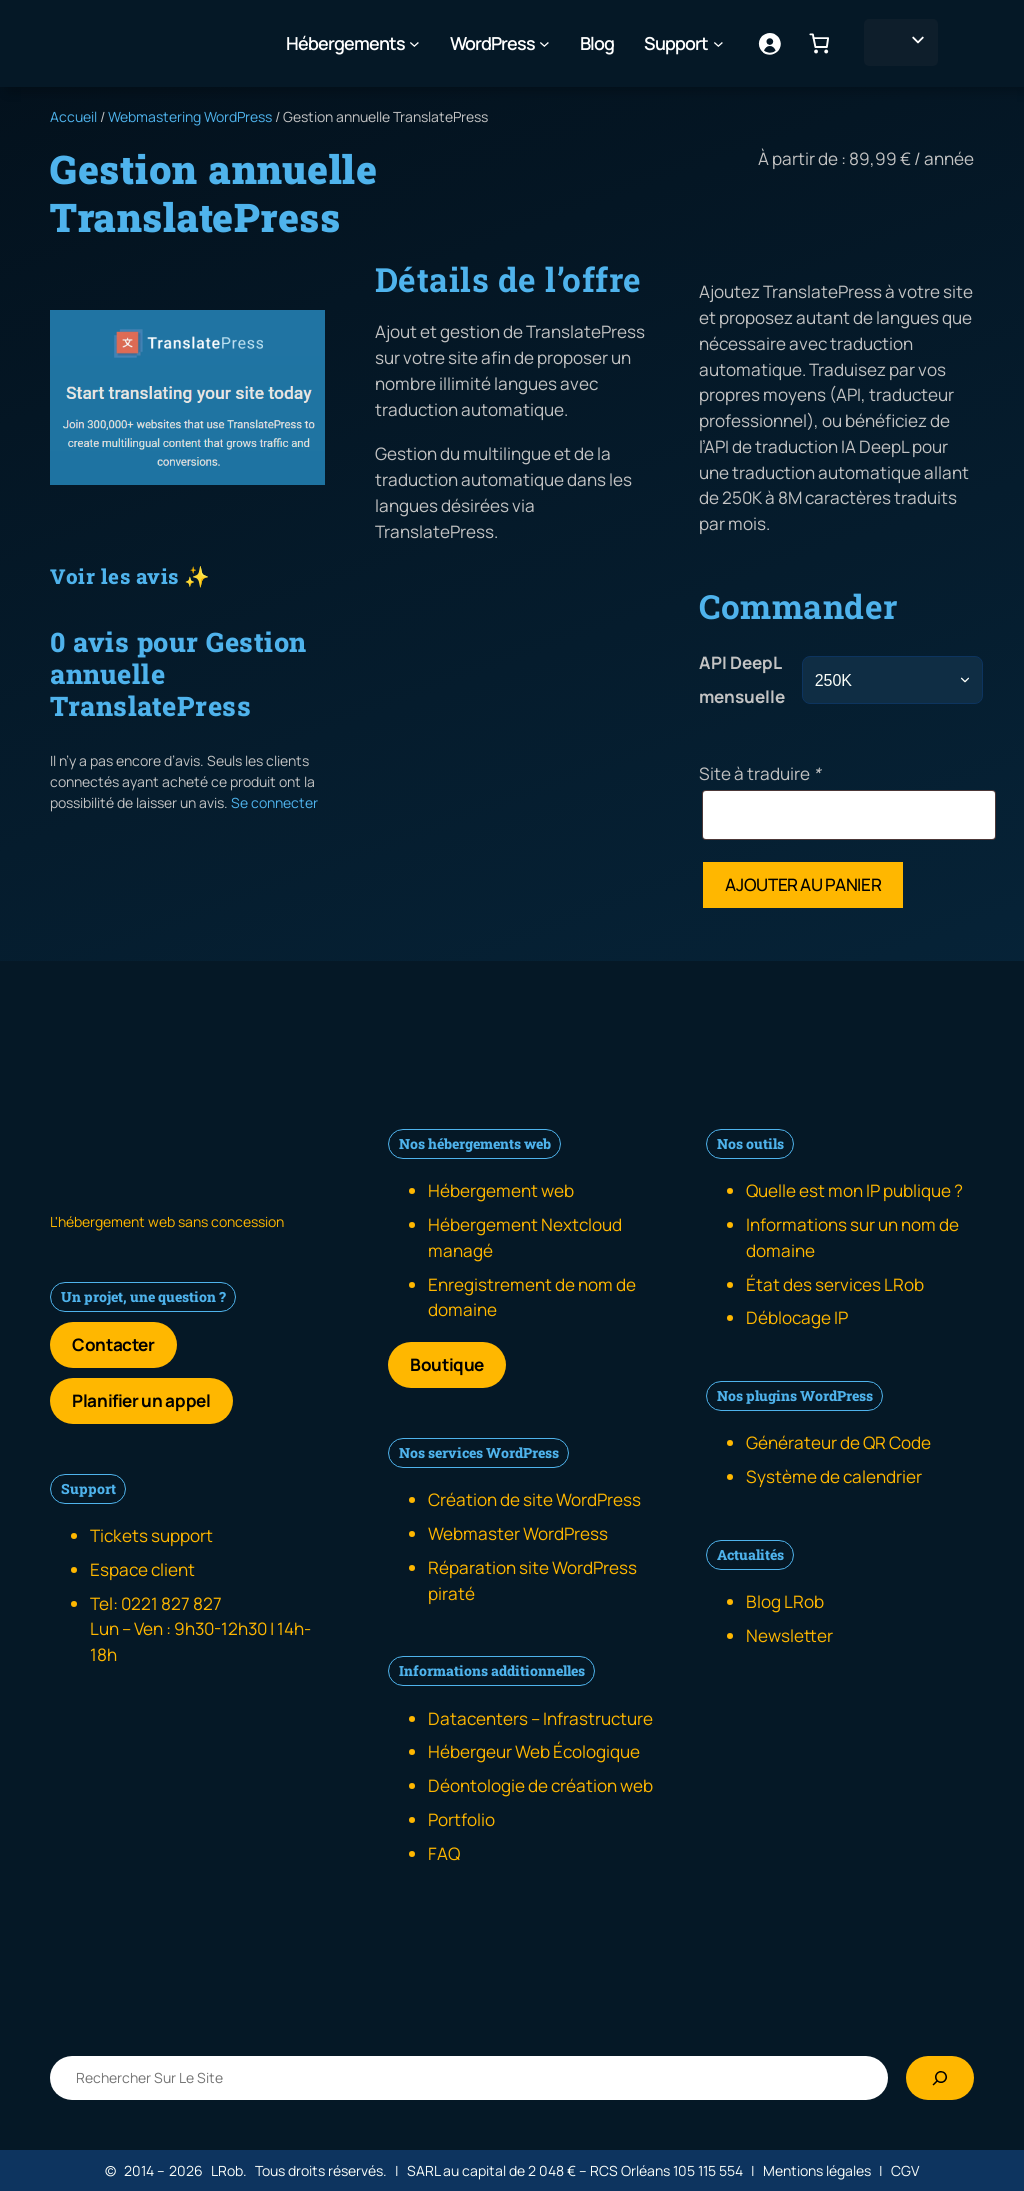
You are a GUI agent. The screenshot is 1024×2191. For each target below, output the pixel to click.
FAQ (444, 1853)
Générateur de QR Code (838, 1442)
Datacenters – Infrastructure (540, 1718)
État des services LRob (835, 1284)
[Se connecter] (768, 43)
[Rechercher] (940, 2078)
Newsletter (789, 1635)
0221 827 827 (171, 1603)
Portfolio (461, 1819)
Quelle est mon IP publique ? (854, 1190)
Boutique (447, 1364)
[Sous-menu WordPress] (544, 43)
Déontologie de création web (540, 1785)
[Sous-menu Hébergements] (414, 43)
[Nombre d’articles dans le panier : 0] (819, 43)
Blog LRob (785, 1601)
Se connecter (274, 802)
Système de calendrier (834, 1476)
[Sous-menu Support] (718, 43)
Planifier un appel (141, 1400)
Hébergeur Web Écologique (534, 1751)
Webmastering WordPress (190, 116)
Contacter (113, 1344)
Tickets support (151, 1535)
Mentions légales (817, 2170)
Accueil (73, 116)
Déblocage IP (797, 1317)
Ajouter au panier (803, 884)
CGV (905, 2170)
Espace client (142, 1569)
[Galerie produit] (187, 397)
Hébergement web (501, 1190)
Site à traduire (759, 773)
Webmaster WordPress (518, 1533)
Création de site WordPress (534, 1499)
